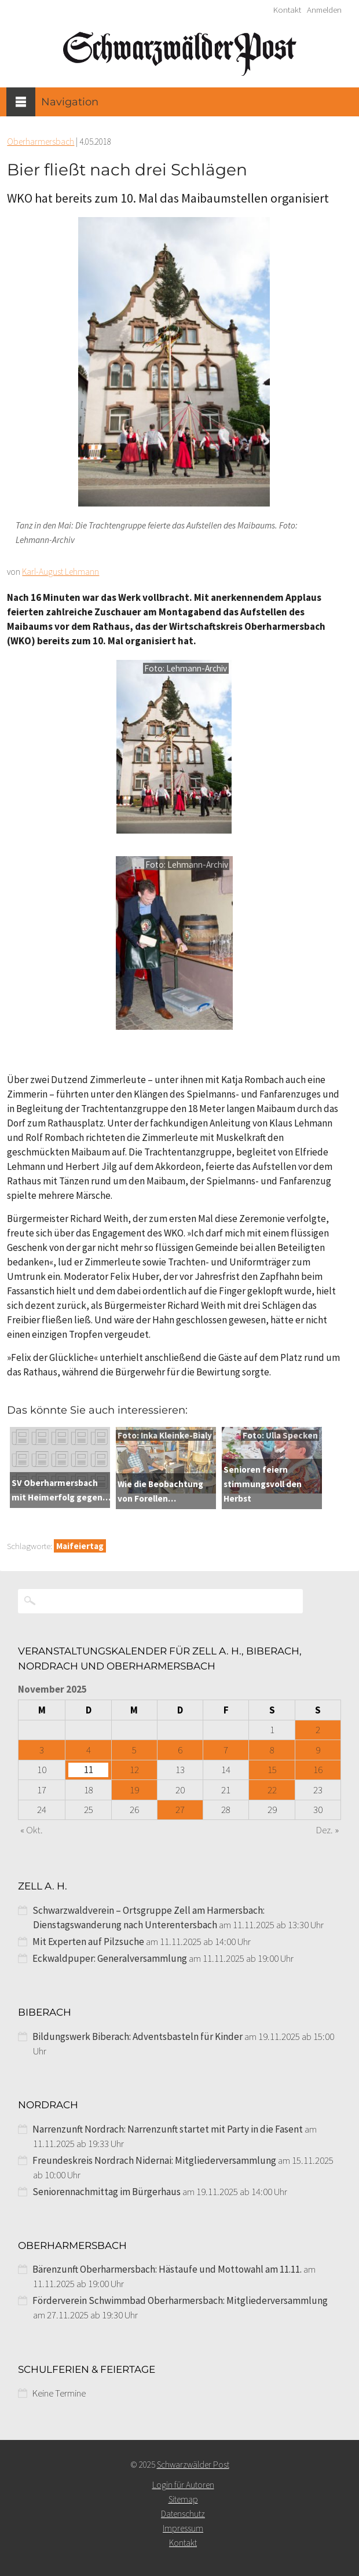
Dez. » (327, 1829)
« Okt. (31, 1829)
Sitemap (183, 2499)
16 (318, 1769)
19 (134, 1790)
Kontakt (287, 10)
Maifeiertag (80, 1545)
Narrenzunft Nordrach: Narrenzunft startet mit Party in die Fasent (167, 2129)
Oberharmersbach (40, 141)
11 (88, 1769)
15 (272, 1769)
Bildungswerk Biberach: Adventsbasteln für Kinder (137, 2036)
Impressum (183, 2528)
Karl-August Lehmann (60, 571)
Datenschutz (183, 2513)
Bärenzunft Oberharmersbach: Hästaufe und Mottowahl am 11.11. (167, 2269)
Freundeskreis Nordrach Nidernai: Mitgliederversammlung (154, 2160)
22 (272, 1790)
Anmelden (324, 10)
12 (134, 1769)
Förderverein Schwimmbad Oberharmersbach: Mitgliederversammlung (180, 2300)
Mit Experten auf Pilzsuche (88, 1941)
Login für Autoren (183, 2484)
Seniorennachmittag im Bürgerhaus (106, 2191)
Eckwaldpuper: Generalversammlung (109, 1958)
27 (180, 1809)
